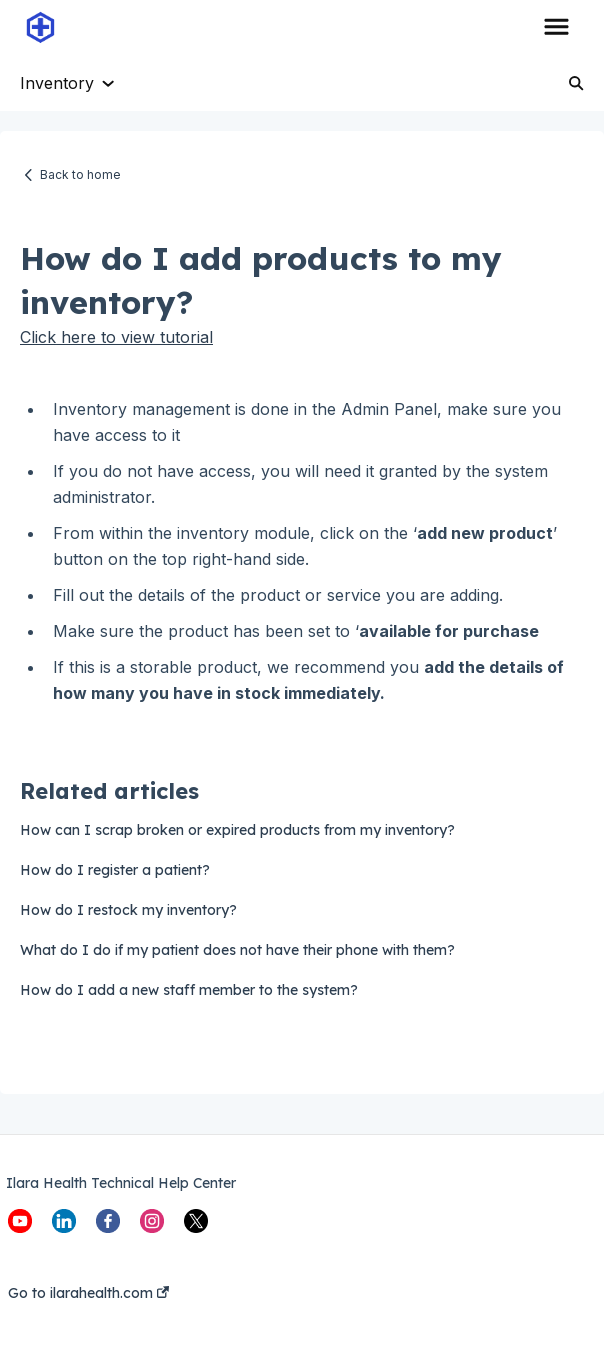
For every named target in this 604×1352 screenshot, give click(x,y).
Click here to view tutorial (116, 337)
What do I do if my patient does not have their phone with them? (237, 950)
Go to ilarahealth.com (88, 1293)
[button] (556, 28)
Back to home (80, 174)
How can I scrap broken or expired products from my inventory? (237, 830)
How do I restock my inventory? (128, 910)
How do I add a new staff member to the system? (189, 990)
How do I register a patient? (115, 870)
